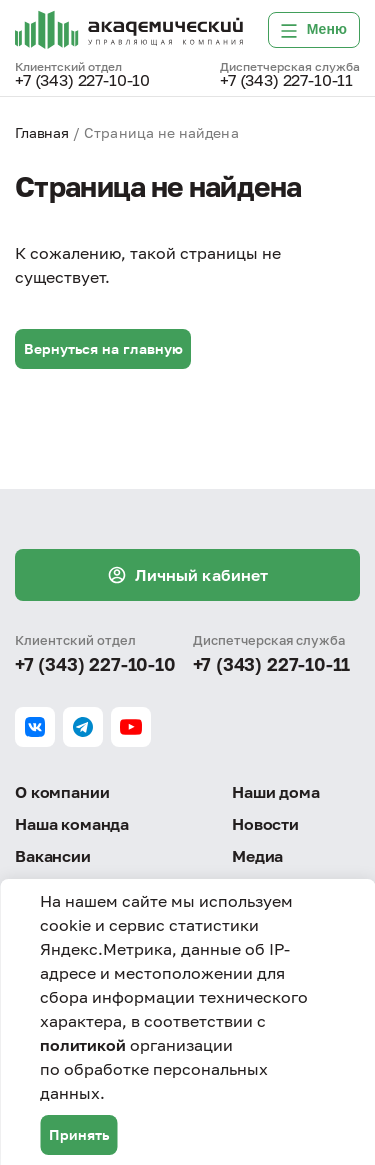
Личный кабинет (187, 575)
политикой (83, 1045)
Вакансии (53, 856)
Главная (42, 132)
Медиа (257, 856)
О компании (62, 792)
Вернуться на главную (103, 348)
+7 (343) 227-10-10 (82, 81)
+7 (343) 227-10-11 (286, 81)
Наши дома (276, 792)
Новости (265, 824)
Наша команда (72, 824)
